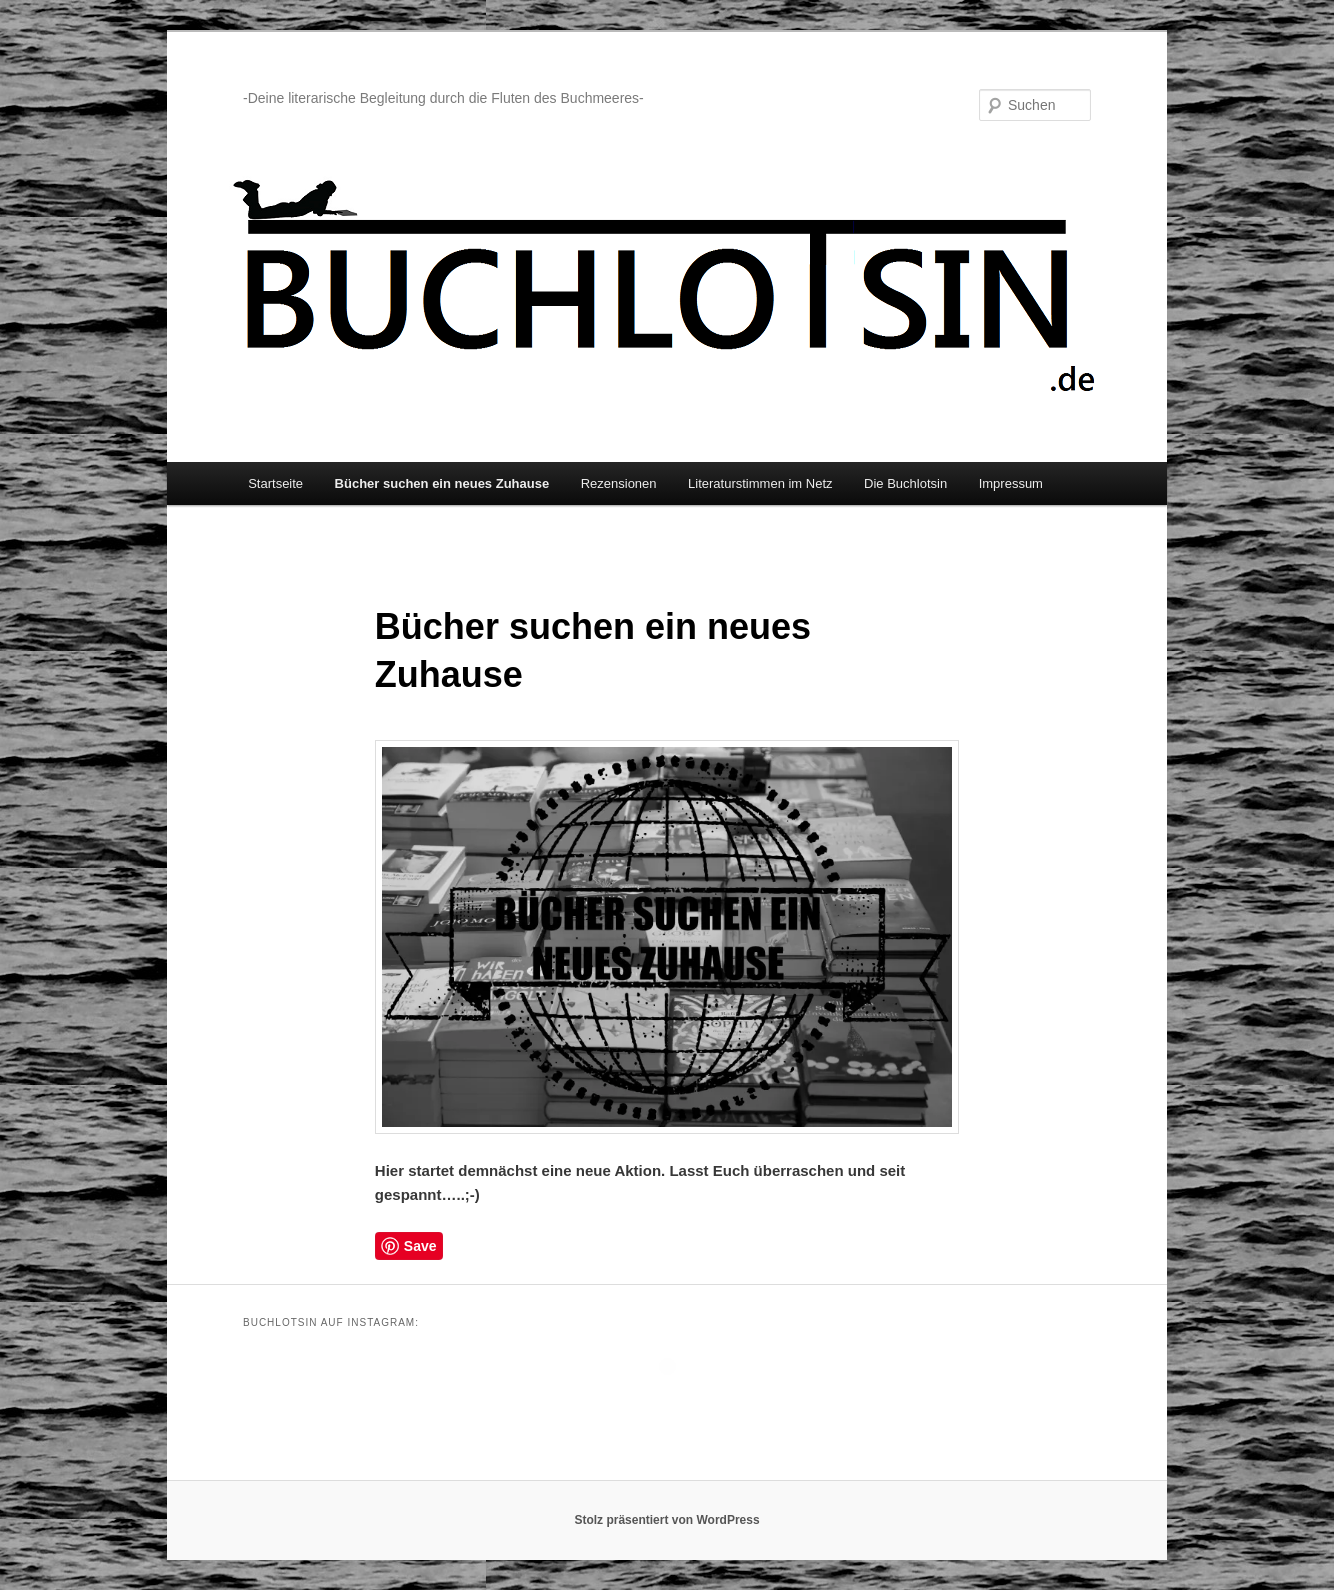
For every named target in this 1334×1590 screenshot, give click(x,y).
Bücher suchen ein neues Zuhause (442, 483)
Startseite (275, 483)
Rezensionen (619, 483)
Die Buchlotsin (905, 483)
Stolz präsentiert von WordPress (666, 1520)
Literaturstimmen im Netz (760, 483)
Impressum (1011, 483)
